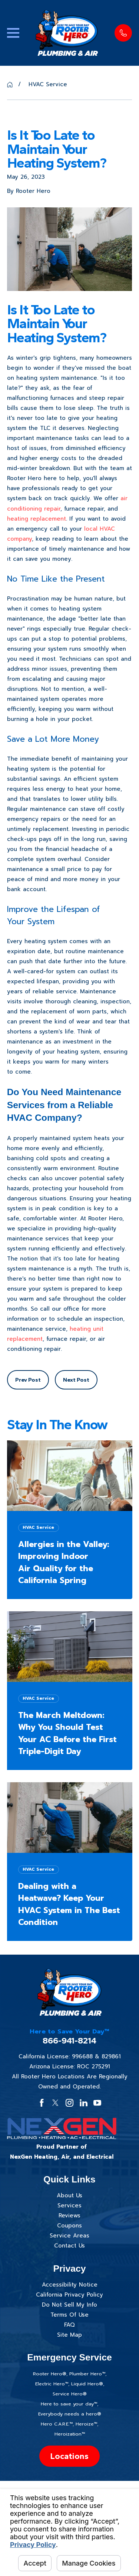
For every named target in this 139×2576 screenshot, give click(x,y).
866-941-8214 (69, 2040)
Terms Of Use (69, 2315)
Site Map (69, 2335)
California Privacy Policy (69, 2295)
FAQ (69, 2325)
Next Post (76, 1379)
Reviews (69, 2215)
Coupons (69, 2225)
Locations (69, 2456)
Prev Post (28, 1379)
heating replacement (36, 519)
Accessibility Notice (69, 2285)
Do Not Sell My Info (69, 2305)
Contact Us (69, 2246)
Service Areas (69, 2236)
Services (69, 2205)
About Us (69, 2195)
